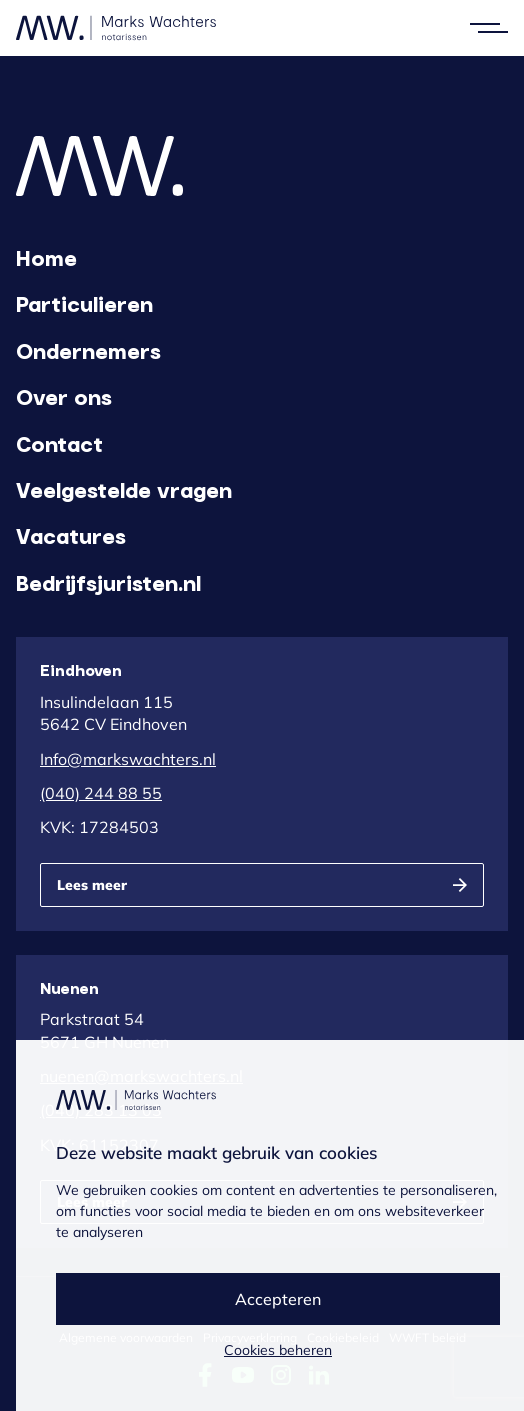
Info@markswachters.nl (128, 759)
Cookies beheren (278, 1350)
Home (46, 257)
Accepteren (278, 1299)
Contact (59, 443)
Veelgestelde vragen (124, 489)
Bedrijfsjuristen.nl (108, 582)
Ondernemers (88, 350)
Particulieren (84, 303)
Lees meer (92, 885)
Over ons (64, 396)
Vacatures (71, 535)
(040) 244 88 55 (101, 793)
